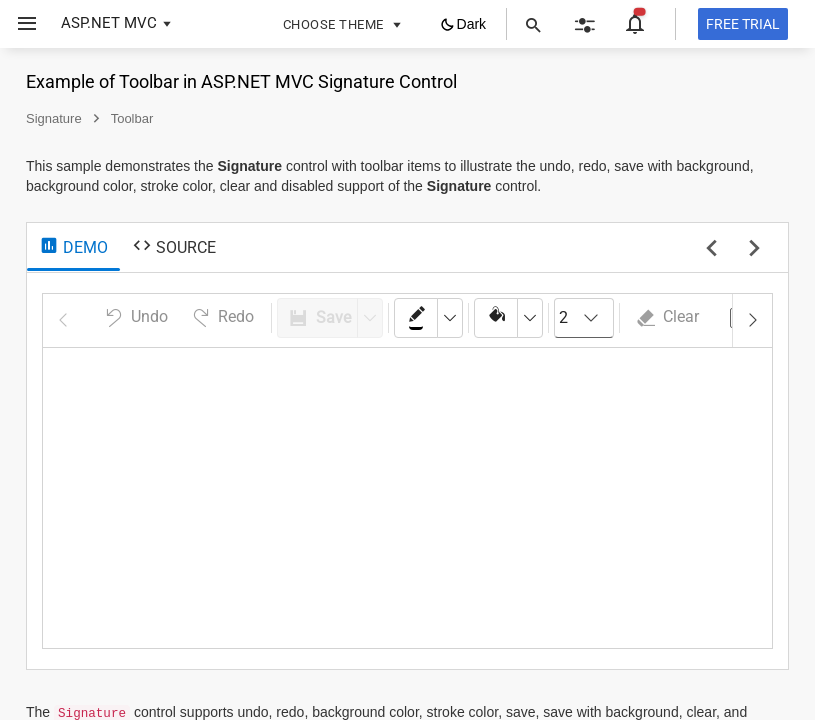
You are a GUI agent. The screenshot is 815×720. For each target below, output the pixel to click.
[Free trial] (743, 24)
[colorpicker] (416, 318)
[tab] (73, 248)
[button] (19, 24)
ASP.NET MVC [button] (109, 23)
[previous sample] (711, 250)
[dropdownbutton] (450, 318)
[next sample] (754, 250)
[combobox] (584, 318)
